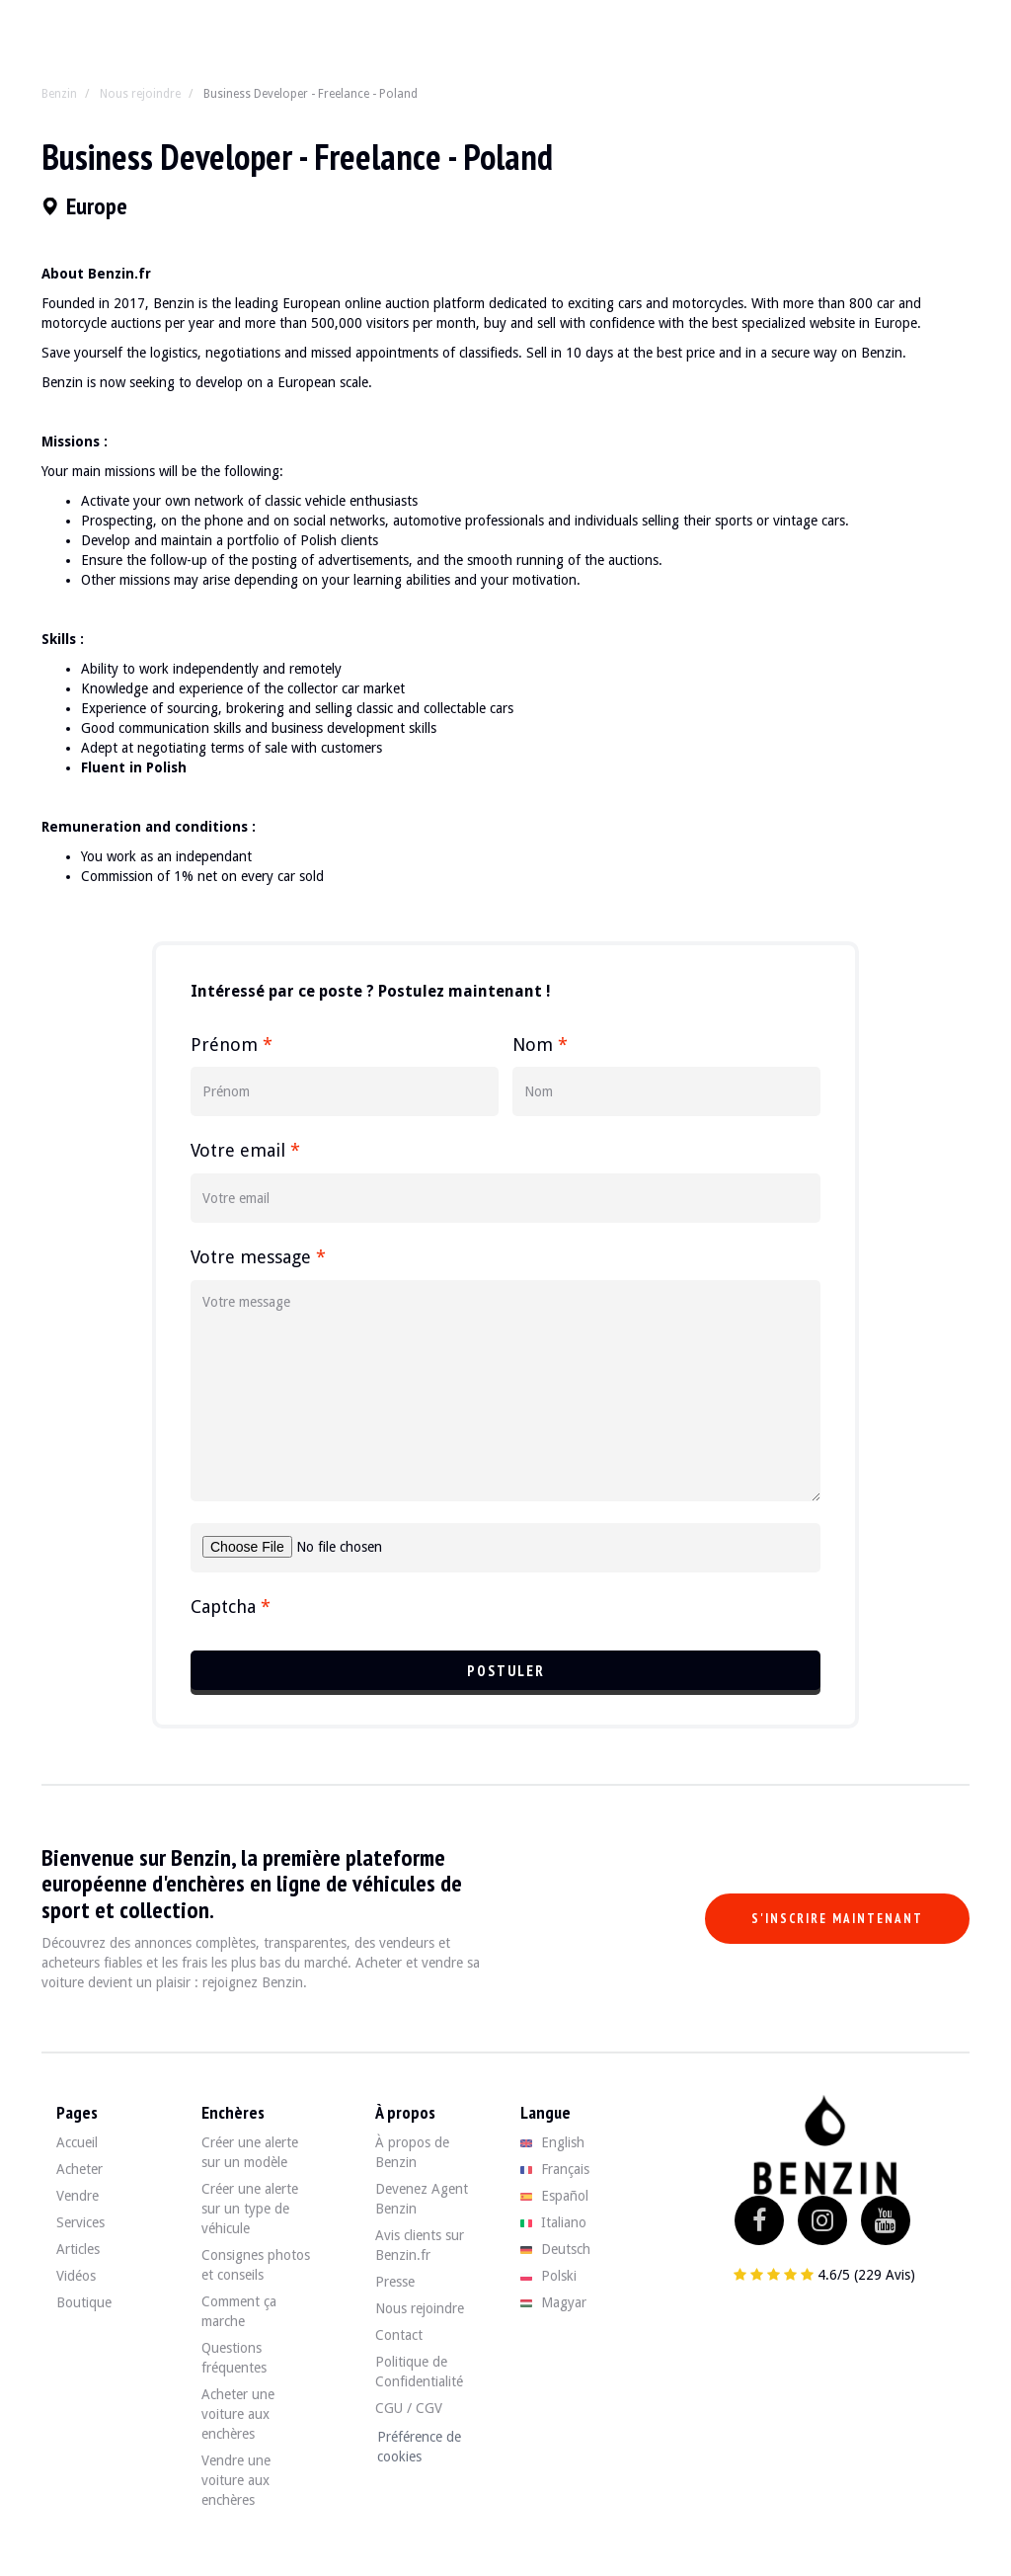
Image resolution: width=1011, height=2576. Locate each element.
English (552, 2142)
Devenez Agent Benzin (421, 2198)
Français (554, 2169)
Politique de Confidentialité (419, 2371)
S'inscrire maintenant (837, 1918)
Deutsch (555, 2249)
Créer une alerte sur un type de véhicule (249, 2208)
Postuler (506, 1670)
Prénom (231, 1044)
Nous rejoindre (140, 94)
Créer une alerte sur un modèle (249, 2152)
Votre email (245, 1150)
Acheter (79, 2169)
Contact (399, 2335)
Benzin (59, 94)
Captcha (231, 1606)
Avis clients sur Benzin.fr (419, 2245)
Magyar (553, 2302)
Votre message (258, 1257)
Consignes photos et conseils (255, 2265)
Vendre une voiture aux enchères (236, 2480)
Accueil (77, 2142)
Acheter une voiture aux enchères (237, 2414)
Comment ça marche (238, 2311)
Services (80, 2222)
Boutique (84, 2302)
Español (554, 2196)
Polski (548, 2276)
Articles (78, 2249)
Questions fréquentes (234, 2357)
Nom (540, 1044)
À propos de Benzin (412, 2152)
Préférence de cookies (419, 2446)
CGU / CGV (408, 2408)
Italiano (553, 2222)
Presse (395, 2282)
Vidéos (76, 2276)
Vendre (77, 2196)
